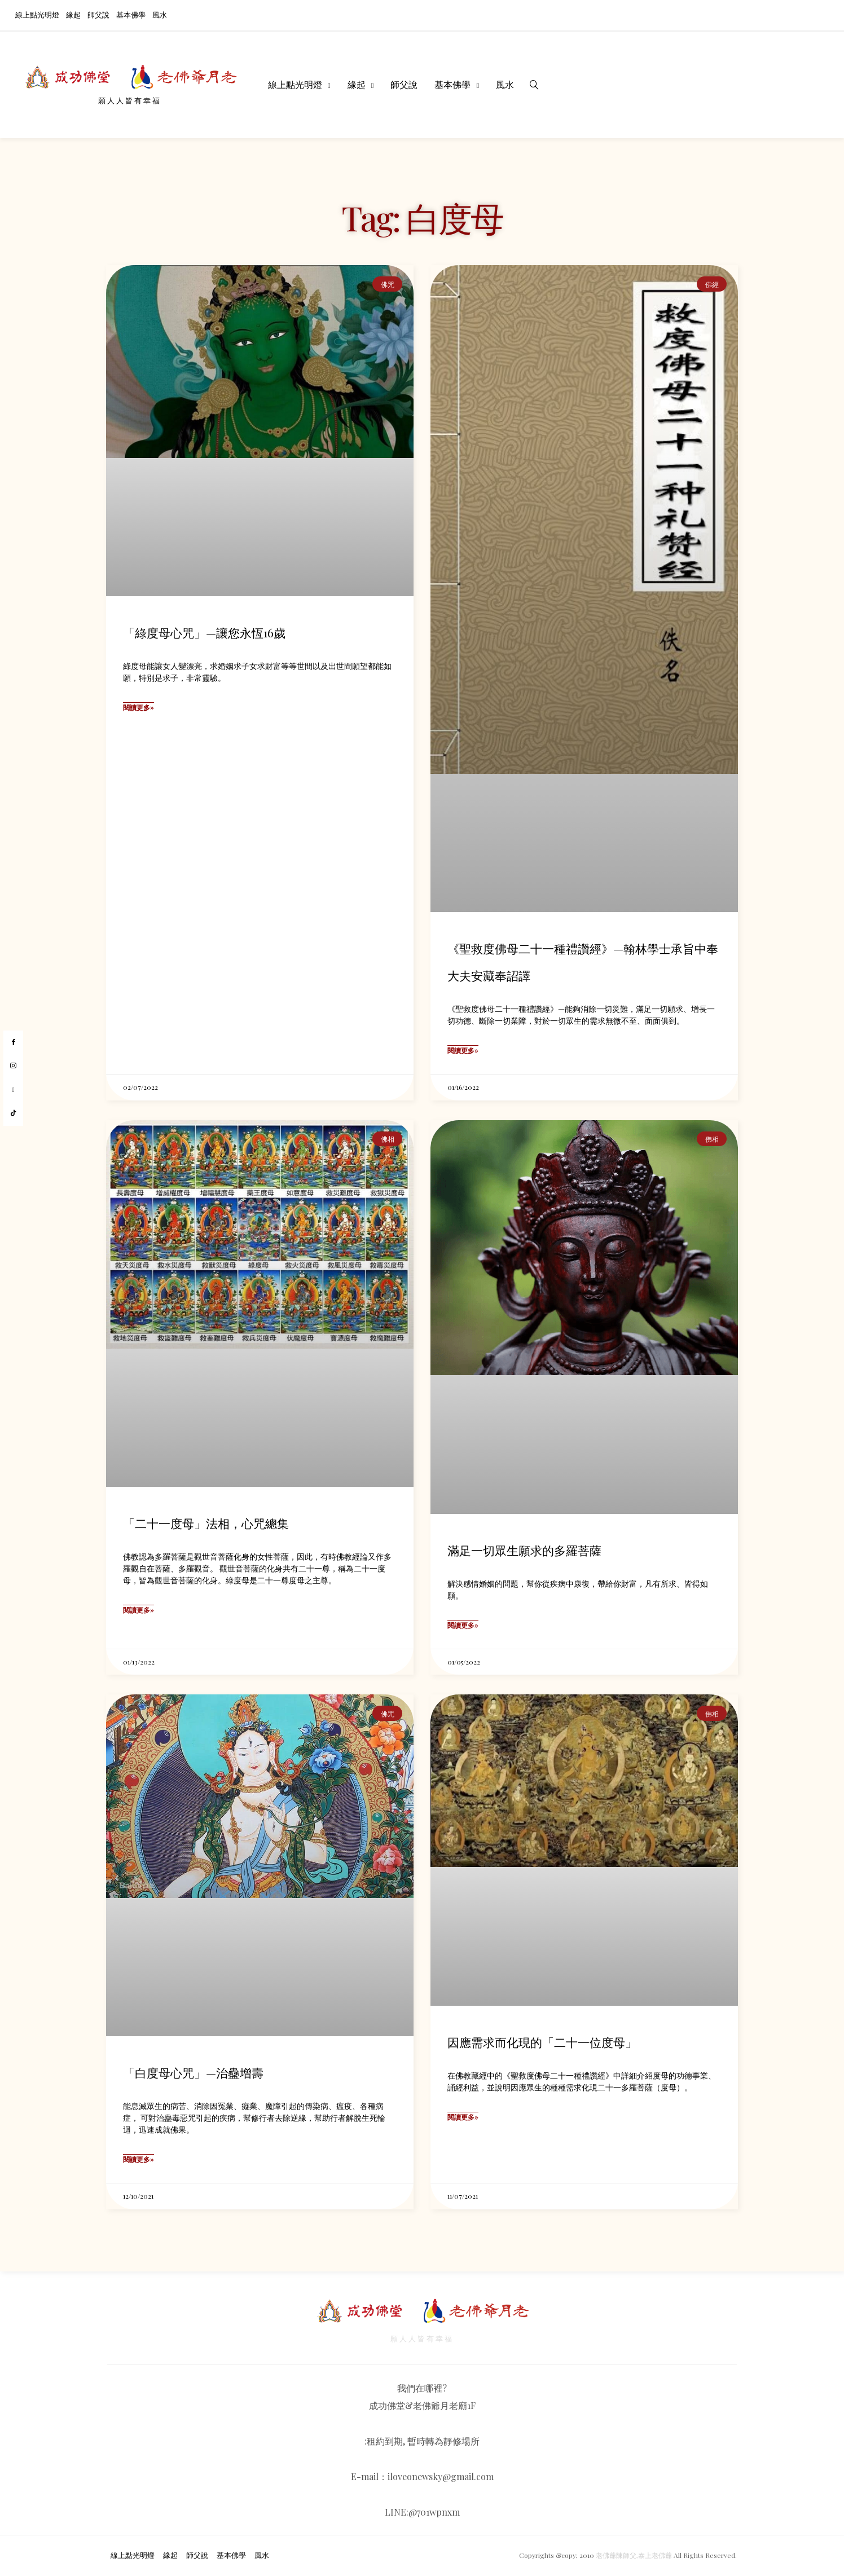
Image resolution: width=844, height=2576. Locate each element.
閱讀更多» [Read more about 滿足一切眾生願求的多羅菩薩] (462, 1625)
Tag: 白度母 (422, 217)
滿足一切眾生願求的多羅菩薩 (524, 1550)
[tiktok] (13, 1113)
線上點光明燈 (37, 14)
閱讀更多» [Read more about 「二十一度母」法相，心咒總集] (138, 1609)
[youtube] (13, 1090)
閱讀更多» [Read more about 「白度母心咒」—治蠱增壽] (138, 2159)
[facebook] (13, 1042)
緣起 (73, 14)
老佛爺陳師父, (617, 2555)
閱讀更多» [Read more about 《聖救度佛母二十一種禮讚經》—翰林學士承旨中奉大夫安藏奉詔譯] (462, 1050)
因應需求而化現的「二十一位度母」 (542, 2042)
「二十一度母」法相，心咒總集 (206, 1523)
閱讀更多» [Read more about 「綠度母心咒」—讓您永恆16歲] (138, 707)
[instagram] (13, 1066)
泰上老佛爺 (655, 2555)
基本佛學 (131, 14)
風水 (159, 14)
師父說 (98, 14)
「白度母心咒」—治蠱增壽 (193, 2072)
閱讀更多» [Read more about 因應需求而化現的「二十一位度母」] (462, 2116)
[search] (534, 84)
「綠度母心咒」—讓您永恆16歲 (204, 632)
